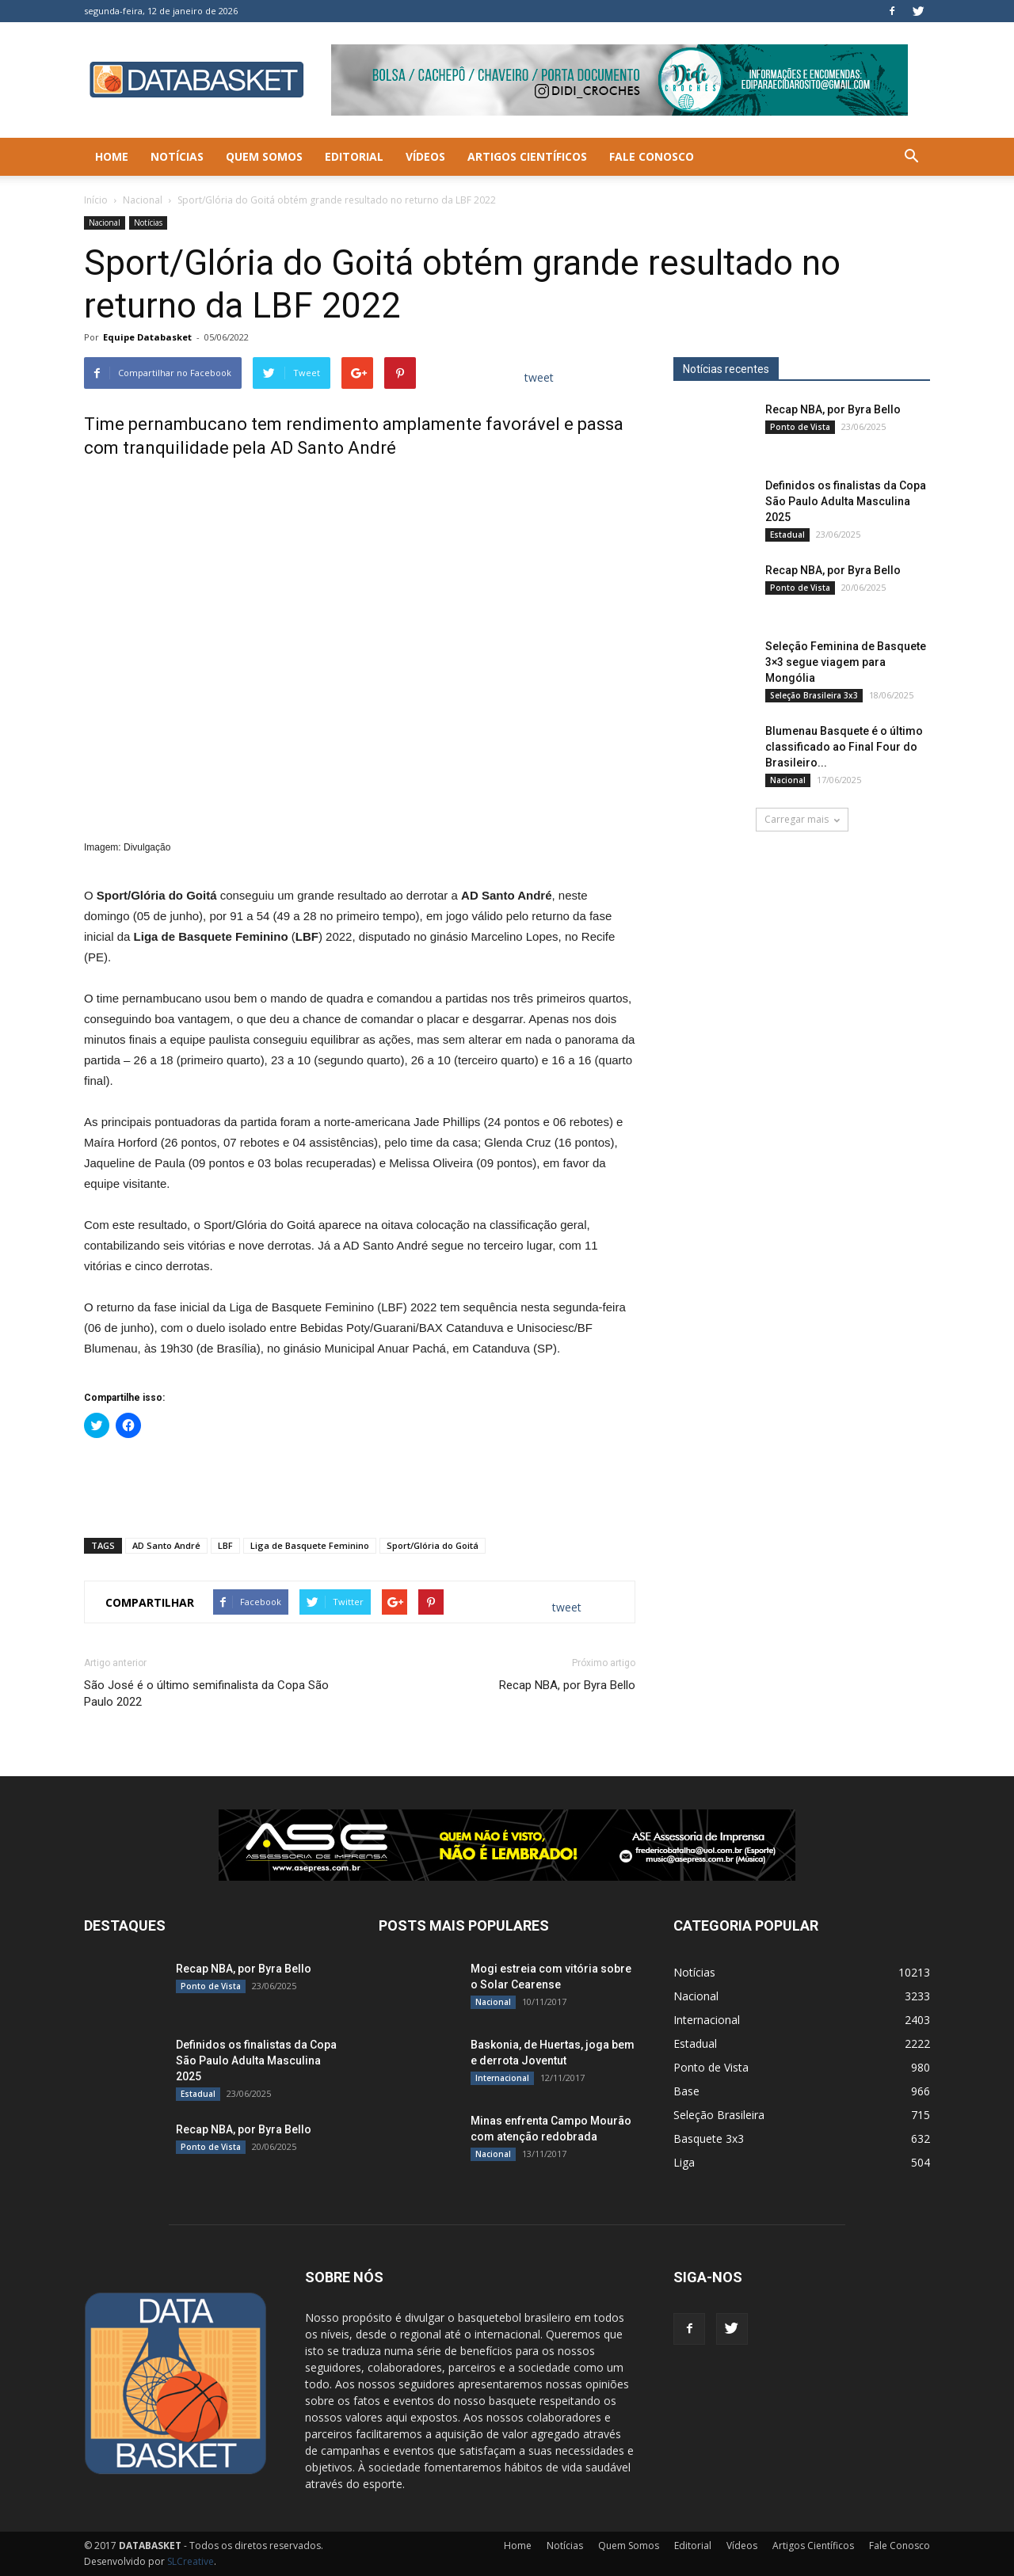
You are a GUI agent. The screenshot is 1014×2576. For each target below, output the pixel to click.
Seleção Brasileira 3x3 (814, 695)
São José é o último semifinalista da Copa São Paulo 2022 (206, 1693)
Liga (684, 2162)
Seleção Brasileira (718, 2114)
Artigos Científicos (527, 156)
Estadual (787, 534)
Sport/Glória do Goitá (432, 1545)
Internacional (502, 2077)
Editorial (354, 156)
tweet (539, 377)
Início (96, 200)
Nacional (142, 200)
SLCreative (190, 2561)
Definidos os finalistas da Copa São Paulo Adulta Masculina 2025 (845, 501)
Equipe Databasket (147, 337)
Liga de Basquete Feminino (309, 1545)
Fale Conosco (651, 156)
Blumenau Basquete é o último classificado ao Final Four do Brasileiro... (844, 747)
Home (111, 156)
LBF (225, 1545)
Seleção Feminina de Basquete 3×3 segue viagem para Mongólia (845, 662)
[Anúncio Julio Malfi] (801, 997)
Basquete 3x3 (708, 2138)
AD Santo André (166, 1545)
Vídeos (425, 156)
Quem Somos (264, 156)
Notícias (177, 156)
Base (686, 2090)
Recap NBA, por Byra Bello (567, 1685)
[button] (911, 157)
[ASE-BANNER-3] (507, 1845)
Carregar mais (802, 819)
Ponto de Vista (800, 426)
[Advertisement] (359, 1485)
